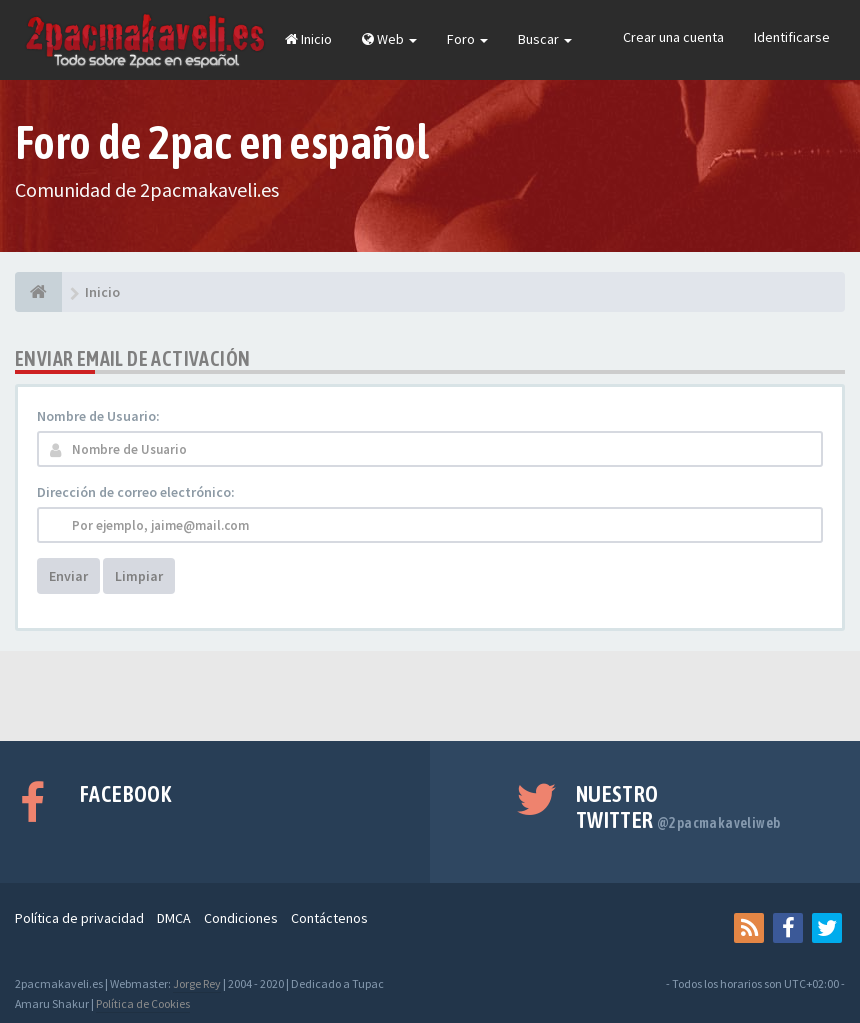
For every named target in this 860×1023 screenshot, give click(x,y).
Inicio (308, 39)
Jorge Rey (197, 983)
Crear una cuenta (673, 37)
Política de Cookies (143, 1003)
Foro (467, 39)
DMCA (174, 918)
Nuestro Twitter (678, 807)
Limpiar (139, 576)
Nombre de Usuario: (98, 416)
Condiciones (241, 918)
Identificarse (792, 37)
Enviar (68, 576)
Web (389, 39)
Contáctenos (329, 918)
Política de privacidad (79, 918)
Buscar (545, 39)
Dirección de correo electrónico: (136, 492)
